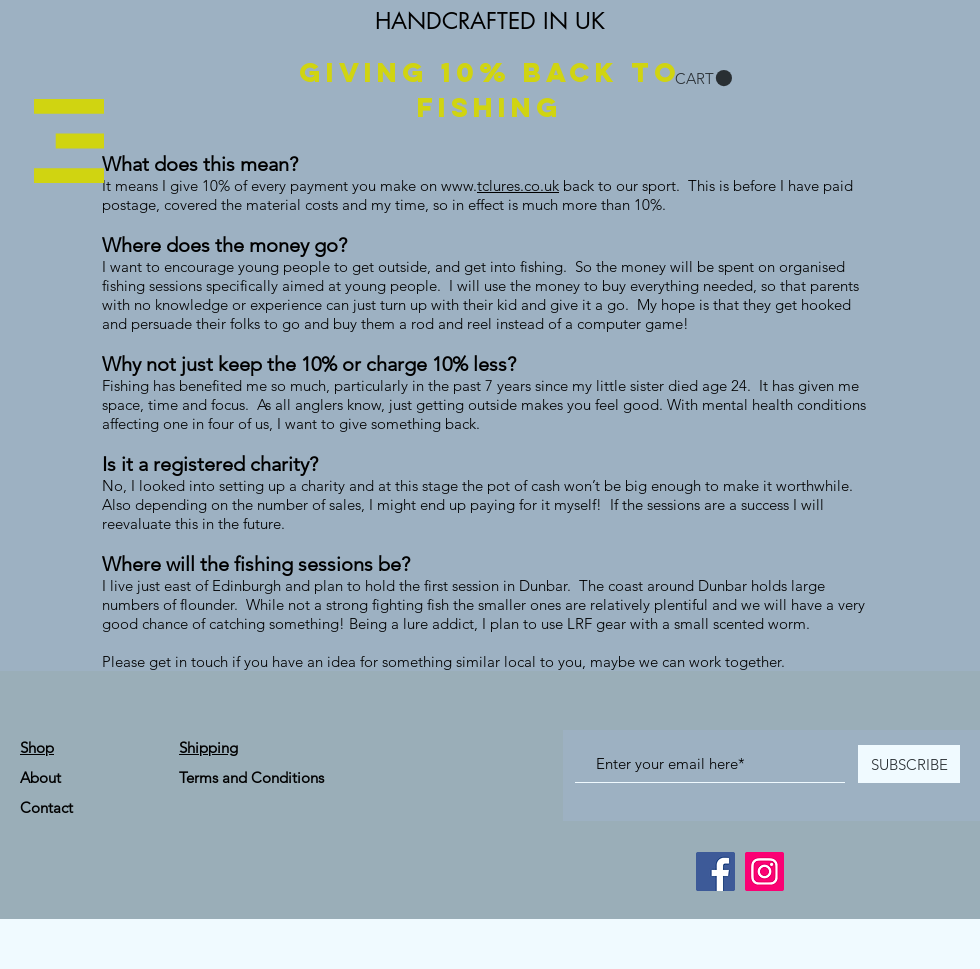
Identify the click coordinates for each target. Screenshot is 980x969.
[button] (69, 141)
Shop (37, 747)
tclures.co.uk (518, 185)
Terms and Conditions (251, 777)
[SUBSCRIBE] (909, 764)
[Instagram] (764, 871)
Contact (46, 807)
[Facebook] (715, 871)
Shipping (208, 747)
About (40, 777)
